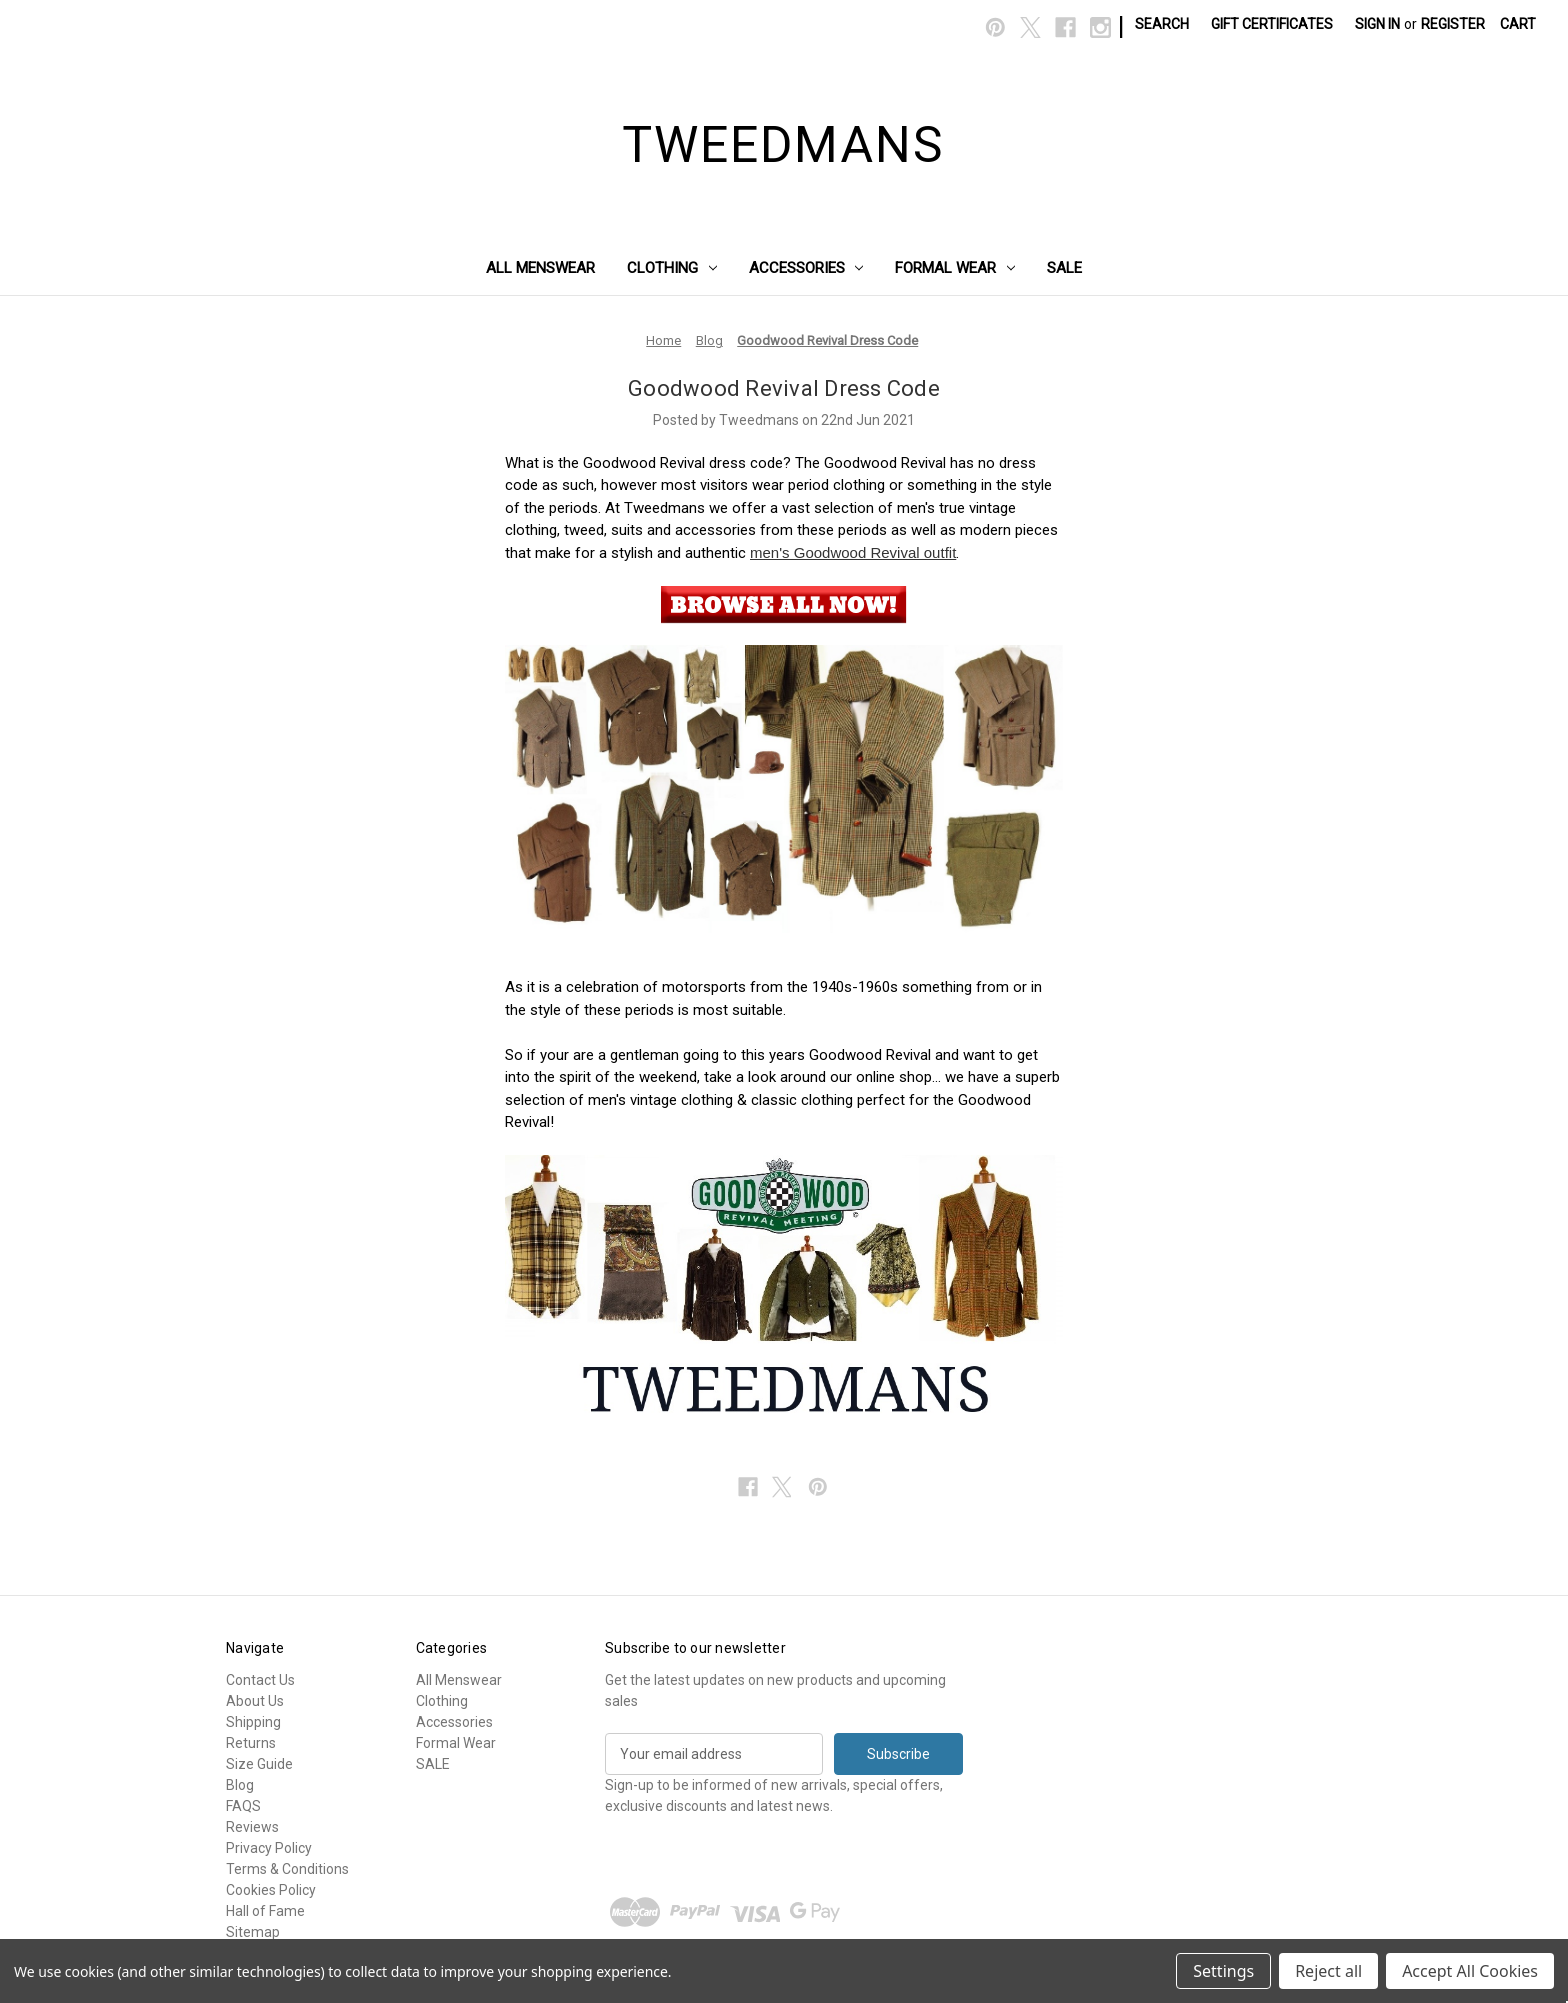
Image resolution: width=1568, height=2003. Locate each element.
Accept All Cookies (1470, 1971)
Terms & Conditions (287, 1869)
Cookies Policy (271, 1890)
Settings (1223, 1971)
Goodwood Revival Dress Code (784, 388)
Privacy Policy (269, 1848)
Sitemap (253, 1932)
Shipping (253, 1722)
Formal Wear (955, 268)
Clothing (672, 268)
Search (1162, 24)
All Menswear (540, 268)
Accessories (806, 268)
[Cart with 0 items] (1518, 24)
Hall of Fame (265, 1911)
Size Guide (259, 1764)
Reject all (1328, 1971)
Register (1453, 24)
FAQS (243, 1806)
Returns (251, 1743)
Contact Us (260, 1680)
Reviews (252, 1827)
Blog (240, 1785)
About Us (255, 1701)
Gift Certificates (1272, 24)
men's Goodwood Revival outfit (853, 552)
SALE (1064, 268)
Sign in (1377, 24)
